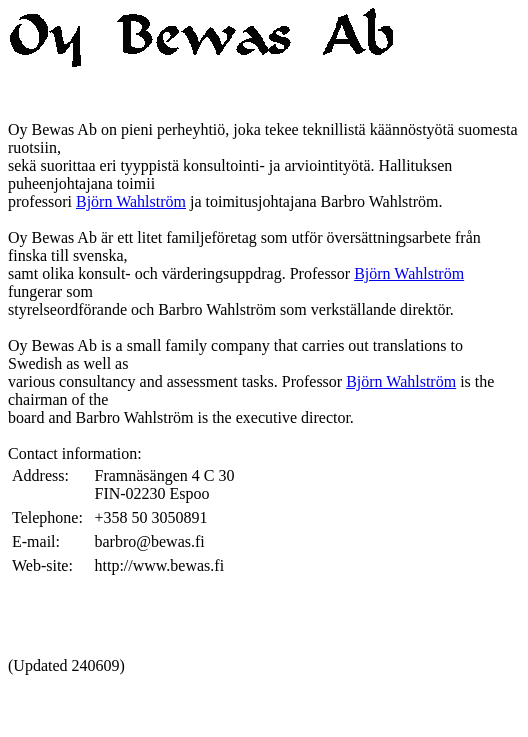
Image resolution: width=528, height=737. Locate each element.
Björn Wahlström (131, 201)
